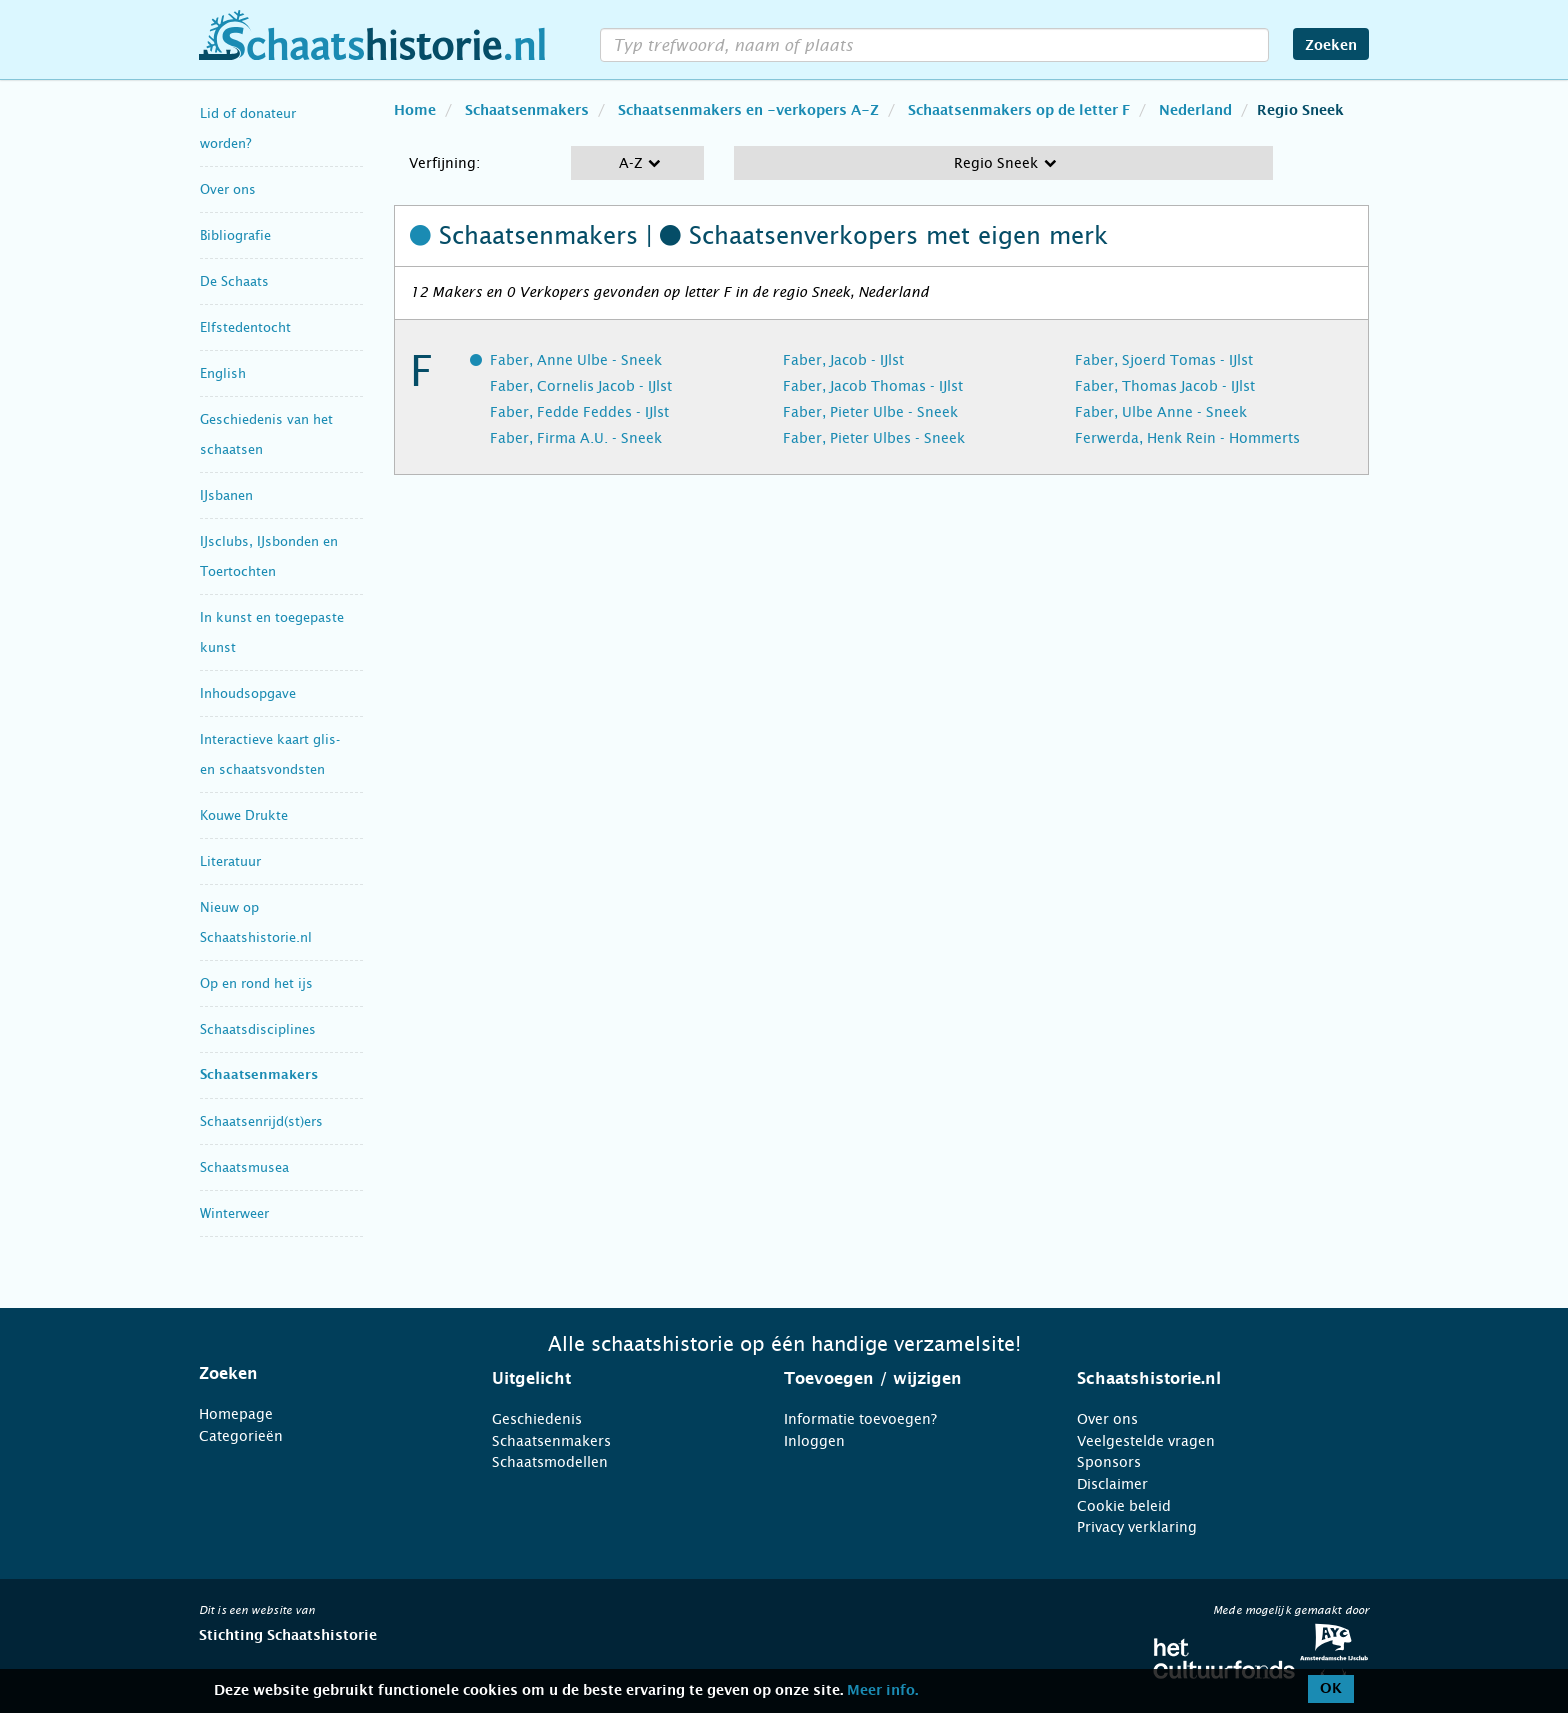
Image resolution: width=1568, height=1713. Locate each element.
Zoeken (1331, 46)
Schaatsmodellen (550, 1462)
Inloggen (814, 1441)
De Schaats (234, 281)
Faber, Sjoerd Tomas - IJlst (1164, 360)
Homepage (236, 1414)
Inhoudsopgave (248, 693)
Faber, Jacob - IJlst (843, 360)
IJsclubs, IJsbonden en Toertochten (269, 556)
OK (1331, 1689)
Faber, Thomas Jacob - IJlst (1165, 386)
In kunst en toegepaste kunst (272, 632)
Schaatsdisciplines (258, 1029)
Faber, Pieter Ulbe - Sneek (870, 412)
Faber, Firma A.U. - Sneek (576, 438)
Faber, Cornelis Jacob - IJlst (581, 386)
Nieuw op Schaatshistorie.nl (256, 922)
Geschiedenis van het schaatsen (266, 434)
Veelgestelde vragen (1146, 1441)
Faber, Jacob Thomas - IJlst (873, 386)
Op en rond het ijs (256, 983)
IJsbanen (226, 495)
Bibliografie (235, 235)
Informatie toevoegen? (860, 1419)
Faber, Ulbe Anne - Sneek (1161, 412)
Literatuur (230, 861)
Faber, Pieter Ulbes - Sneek (874, 438)
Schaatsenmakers (259, 1075)
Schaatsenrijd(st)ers (261, 1121)
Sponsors (1109, 1462)
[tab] (320, 1374)
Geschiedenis (537, 1419)
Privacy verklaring (1137, 1527)
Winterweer (234, 1213)
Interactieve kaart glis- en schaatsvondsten (270, 754)
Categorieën (241, 1436)
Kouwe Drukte (244, 815)
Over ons (228, 189)
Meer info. (882, 1691)
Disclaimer (1112, 1484)
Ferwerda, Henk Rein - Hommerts (1187, 438)
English (223, 373)
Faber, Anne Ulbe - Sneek (576, 360)
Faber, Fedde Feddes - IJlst (579, 412)
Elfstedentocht (245, 327)
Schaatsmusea (244, 1167)
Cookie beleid (1124, 1506)
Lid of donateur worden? (248, 128)
